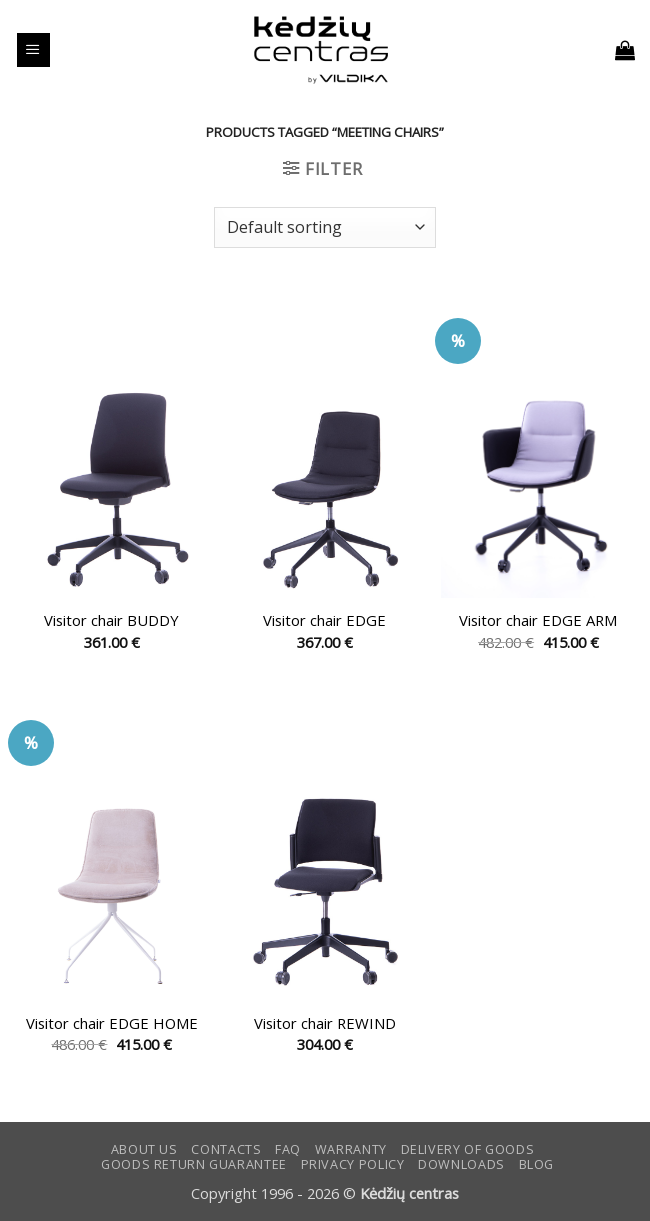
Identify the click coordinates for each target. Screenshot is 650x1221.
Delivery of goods (468, 1149)
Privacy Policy (353, 1164)
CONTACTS (226, 1149)
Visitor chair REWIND (325, 1023)
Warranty (351, 1149)
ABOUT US (144, 1149)
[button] (33, 50)
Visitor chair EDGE (324, 620)
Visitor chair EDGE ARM (538, 620)
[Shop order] (325, 227)
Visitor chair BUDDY (111, 620)
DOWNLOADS (461, 1164)
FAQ (288, 1149)
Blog (537, 1164)
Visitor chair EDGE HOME (112, 1023)
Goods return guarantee (194, 1164)
